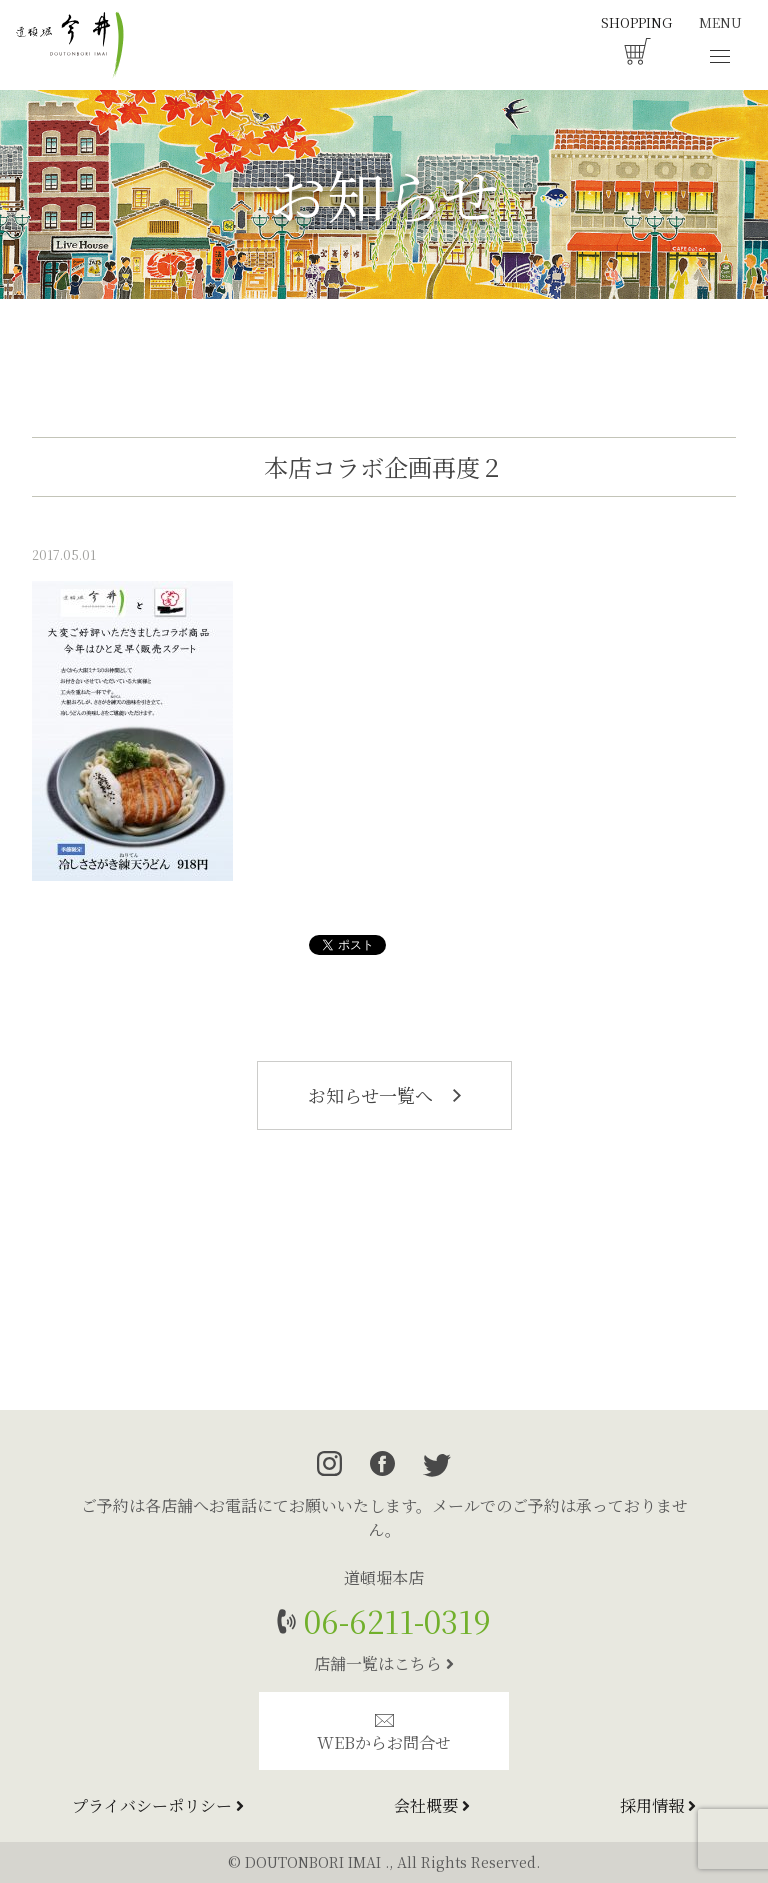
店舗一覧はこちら (384, 1663)
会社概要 (432, 1805)
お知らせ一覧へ (384, 1095)
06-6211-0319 (393, 1620)
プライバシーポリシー (158, 1805)
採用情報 (658, 1805)
